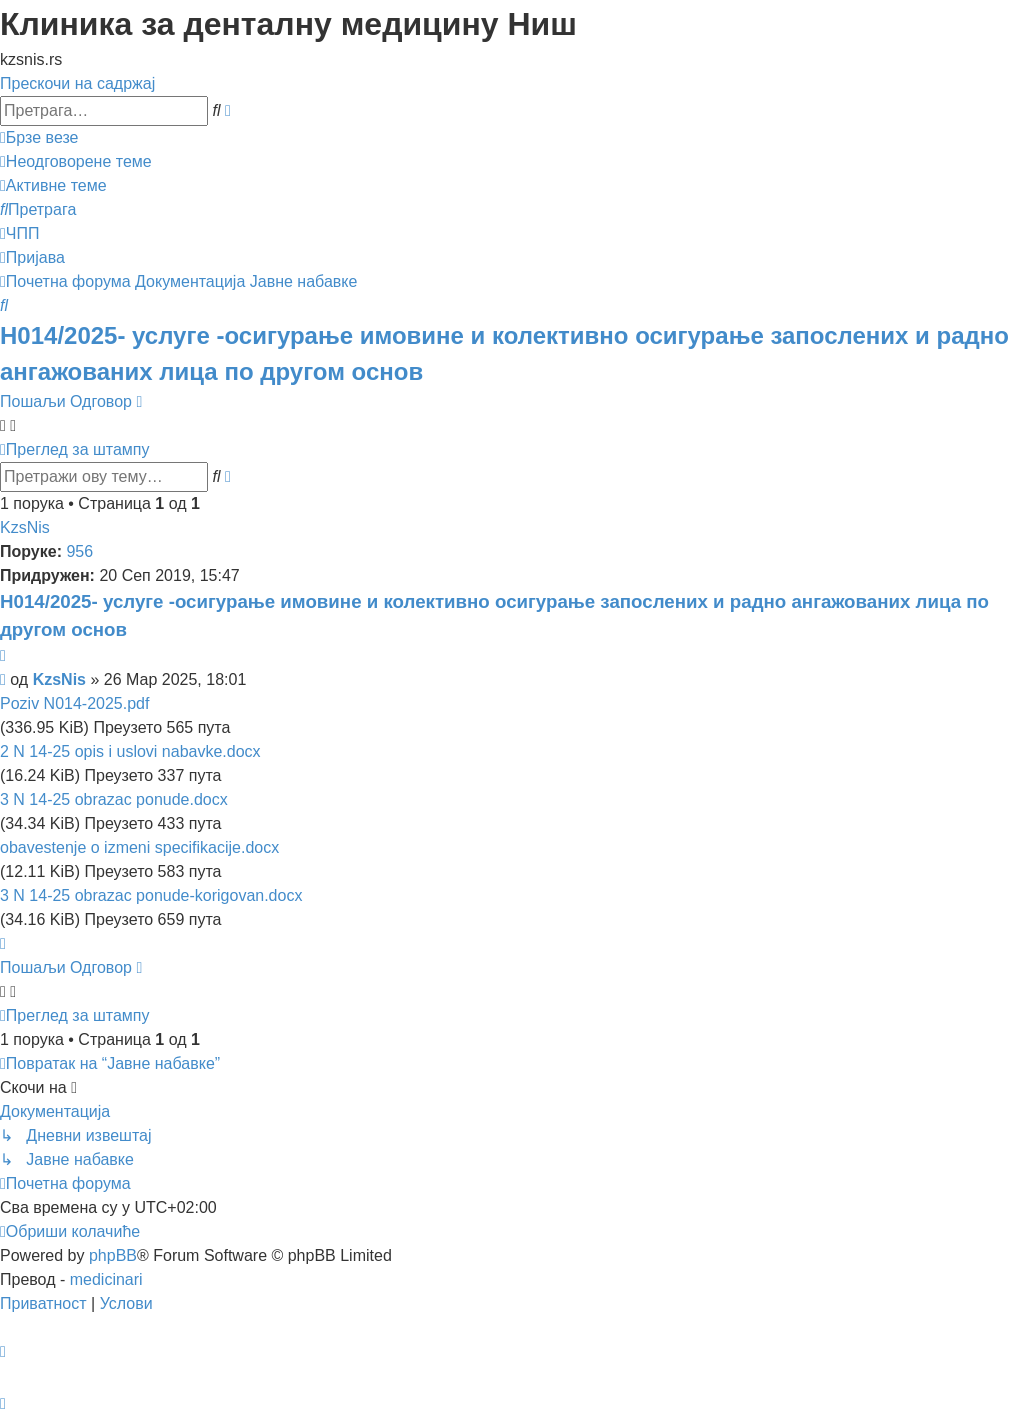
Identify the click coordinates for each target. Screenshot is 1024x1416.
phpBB (113, 1255)
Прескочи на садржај (77, 83)
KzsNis (25, 527)
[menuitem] (76, 161)
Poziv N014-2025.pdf (74, 703)
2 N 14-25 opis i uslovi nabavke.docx (130, 751)
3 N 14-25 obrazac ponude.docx (114, 799)
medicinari (106, 1279)
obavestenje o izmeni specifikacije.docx (139, 847)
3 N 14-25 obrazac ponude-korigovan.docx (151, 895)
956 (79, 551)
